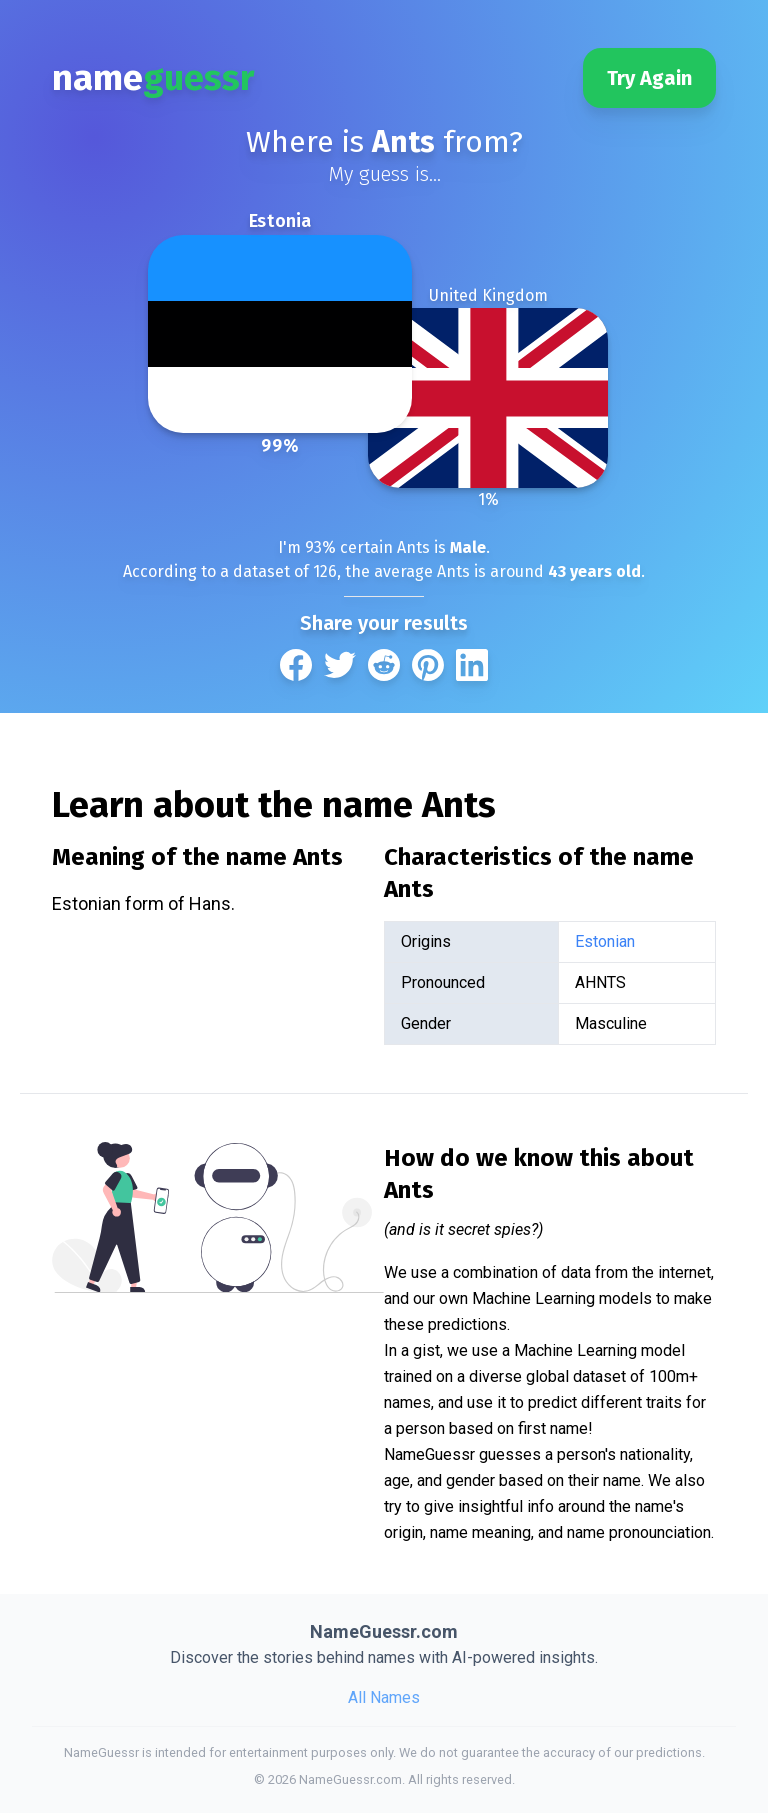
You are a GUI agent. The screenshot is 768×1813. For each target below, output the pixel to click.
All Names (384, 1697)
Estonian (605, 941)
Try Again (649, 78)
